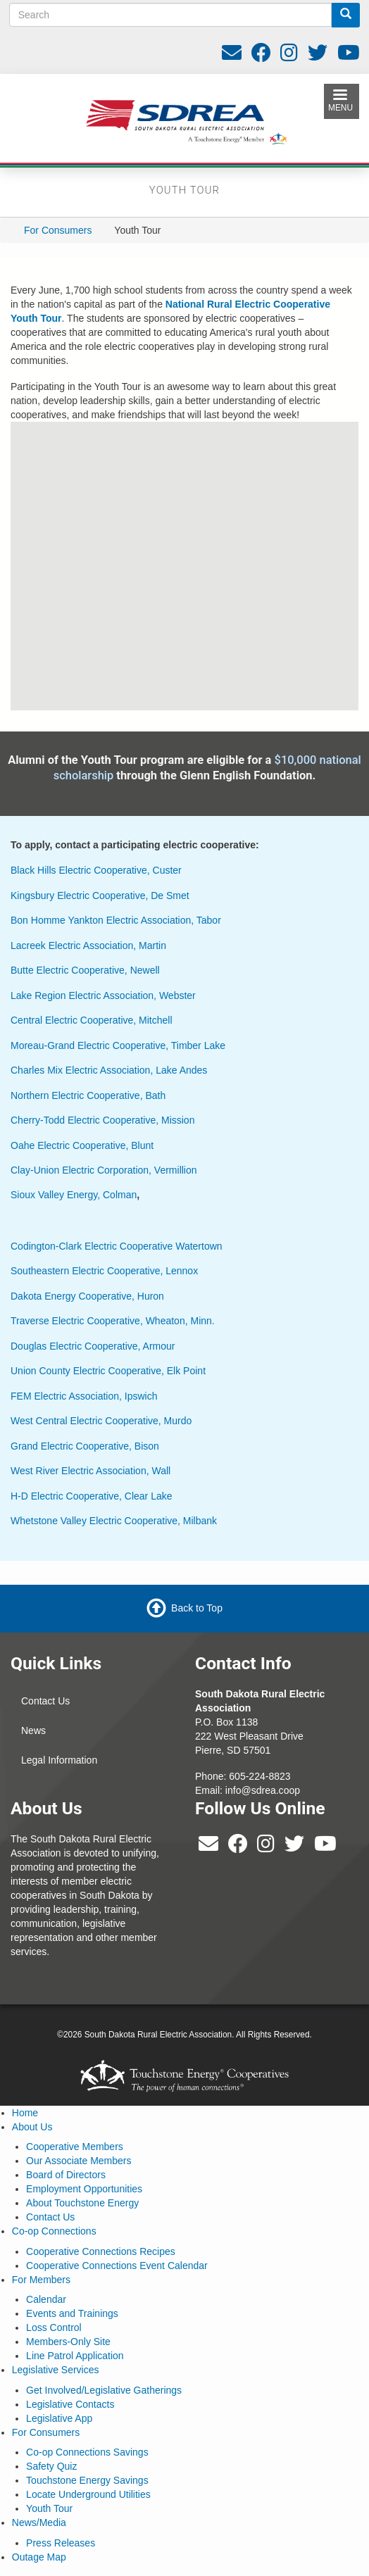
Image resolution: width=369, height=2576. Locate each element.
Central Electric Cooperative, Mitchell (92, 1020)
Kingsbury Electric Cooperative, (81, 895)
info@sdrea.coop (262, 1790)
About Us (32, 2126)
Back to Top (197, 1607)
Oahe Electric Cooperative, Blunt (82, 1145)
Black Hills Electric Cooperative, (80, 870)
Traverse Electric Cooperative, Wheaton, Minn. (113, 1320)
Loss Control (54, 2327)
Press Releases (60, 2543)
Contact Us (45, 1701)
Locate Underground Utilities (88, 2494)
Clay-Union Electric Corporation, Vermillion (104, 1170)
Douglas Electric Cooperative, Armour (93, 1346)
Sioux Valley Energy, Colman (74, 1194)
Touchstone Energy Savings (87, 2480)
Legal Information (59, 1760)
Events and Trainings (72, 2313)
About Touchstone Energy (82, 2203)
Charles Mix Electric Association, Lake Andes (109, 1070)
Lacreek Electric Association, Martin (88, 945)
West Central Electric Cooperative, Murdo (101, 1420)
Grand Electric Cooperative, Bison (85, 1446)
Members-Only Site (68, 2341)
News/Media (39, 2522)
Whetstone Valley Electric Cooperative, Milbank (114, 1520)
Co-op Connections (54, 2231)
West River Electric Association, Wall (90, 1470)
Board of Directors (66, 2174)
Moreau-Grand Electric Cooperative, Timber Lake (118, 1045)
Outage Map (39, 2557)
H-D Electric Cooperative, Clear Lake (92, 1496)
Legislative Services (55, 2369)
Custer (166, 870)
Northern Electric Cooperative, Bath (88, 1095)
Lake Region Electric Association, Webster (103, 995)
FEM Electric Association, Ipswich (84, 1396)
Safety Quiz (51, 2466)
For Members (41, 2279)
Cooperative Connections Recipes (100, 2251)
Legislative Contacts (70, 2404)
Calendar (46, 2299)
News (33, 1730)
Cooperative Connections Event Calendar (117, 2265)
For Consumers (58, 230)
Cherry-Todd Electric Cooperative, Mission (102, 1120)
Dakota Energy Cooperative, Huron (87, 1296)
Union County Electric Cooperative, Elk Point (108, 1370)
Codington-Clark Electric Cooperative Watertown (117, 1246)
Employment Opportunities (84, 2188)
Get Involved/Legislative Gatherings (104, 2390)
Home (25, 2112)
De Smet (170, 895)
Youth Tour (49, 2508)
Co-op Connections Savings (87, 2452)
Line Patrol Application (75, 2355)
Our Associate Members (78, 2160)
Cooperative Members (74, 2146)
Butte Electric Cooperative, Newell (85, 970)
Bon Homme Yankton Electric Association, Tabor (116, 920)
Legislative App (59, 2418)
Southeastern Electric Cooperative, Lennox (104, 1270)
